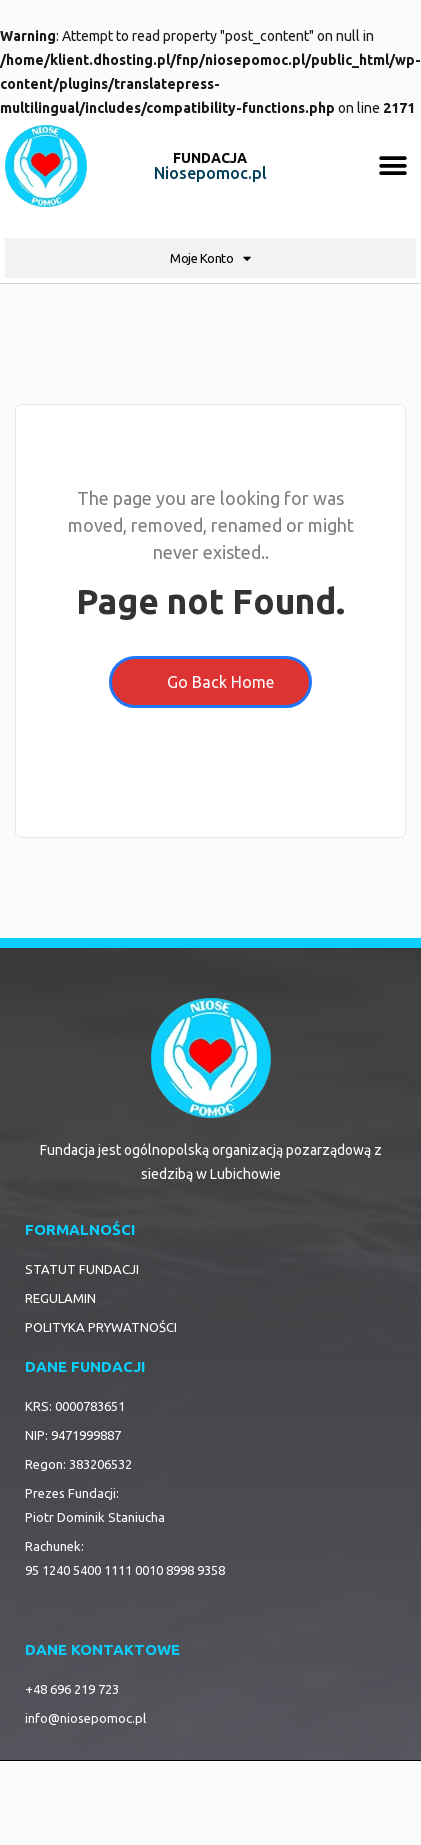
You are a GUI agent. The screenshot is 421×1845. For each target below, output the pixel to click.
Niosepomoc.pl (210, 173)
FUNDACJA (210, 158)
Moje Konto (210, 258)
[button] (393, 166)
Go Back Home (210, 682)
